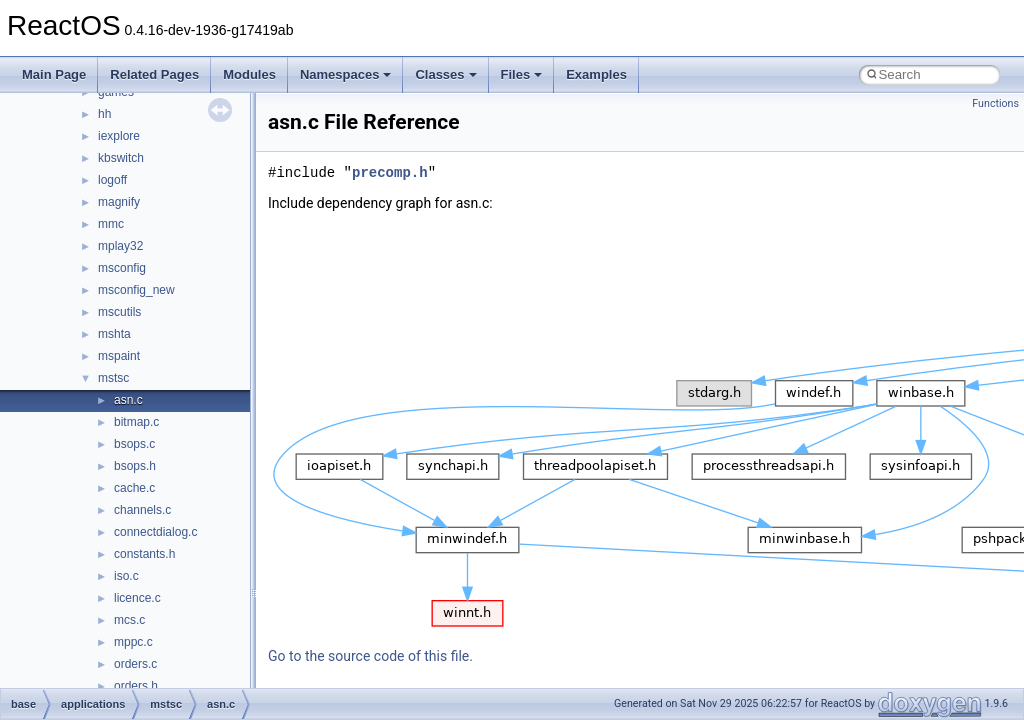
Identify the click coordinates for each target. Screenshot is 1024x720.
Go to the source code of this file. (370, 656)
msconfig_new (136, 290)
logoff (112, 180)
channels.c (142, 510)
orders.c (135, 664)
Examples (596, 74)
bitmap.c (136, 422)
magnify (119, 202)
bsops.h (135, 466)
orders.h (136, 686)
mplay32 (120, 246)
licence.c (137, 598)
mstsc (113, 378)
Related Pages (154, 74)
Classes (445, 74)
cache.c (134, 488)
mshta (114, 334)
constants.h (144, 554)
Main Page (54, 74)
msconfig (122, 268)
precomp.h (390, 172)
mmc (111, 224)
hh (104, 114)
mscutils (119, 312)
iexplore (119, 136)
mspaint (119, 356)
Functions (995, 103)
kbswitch (121, 158)
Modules (249, 74)
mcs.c (129, 620)
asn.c (128, 400)
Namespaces (346, 74)
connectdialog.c (155, 532)
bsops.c (134, 444)
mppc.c (133, 642)
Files (522, 74)
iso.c (126, 576)
